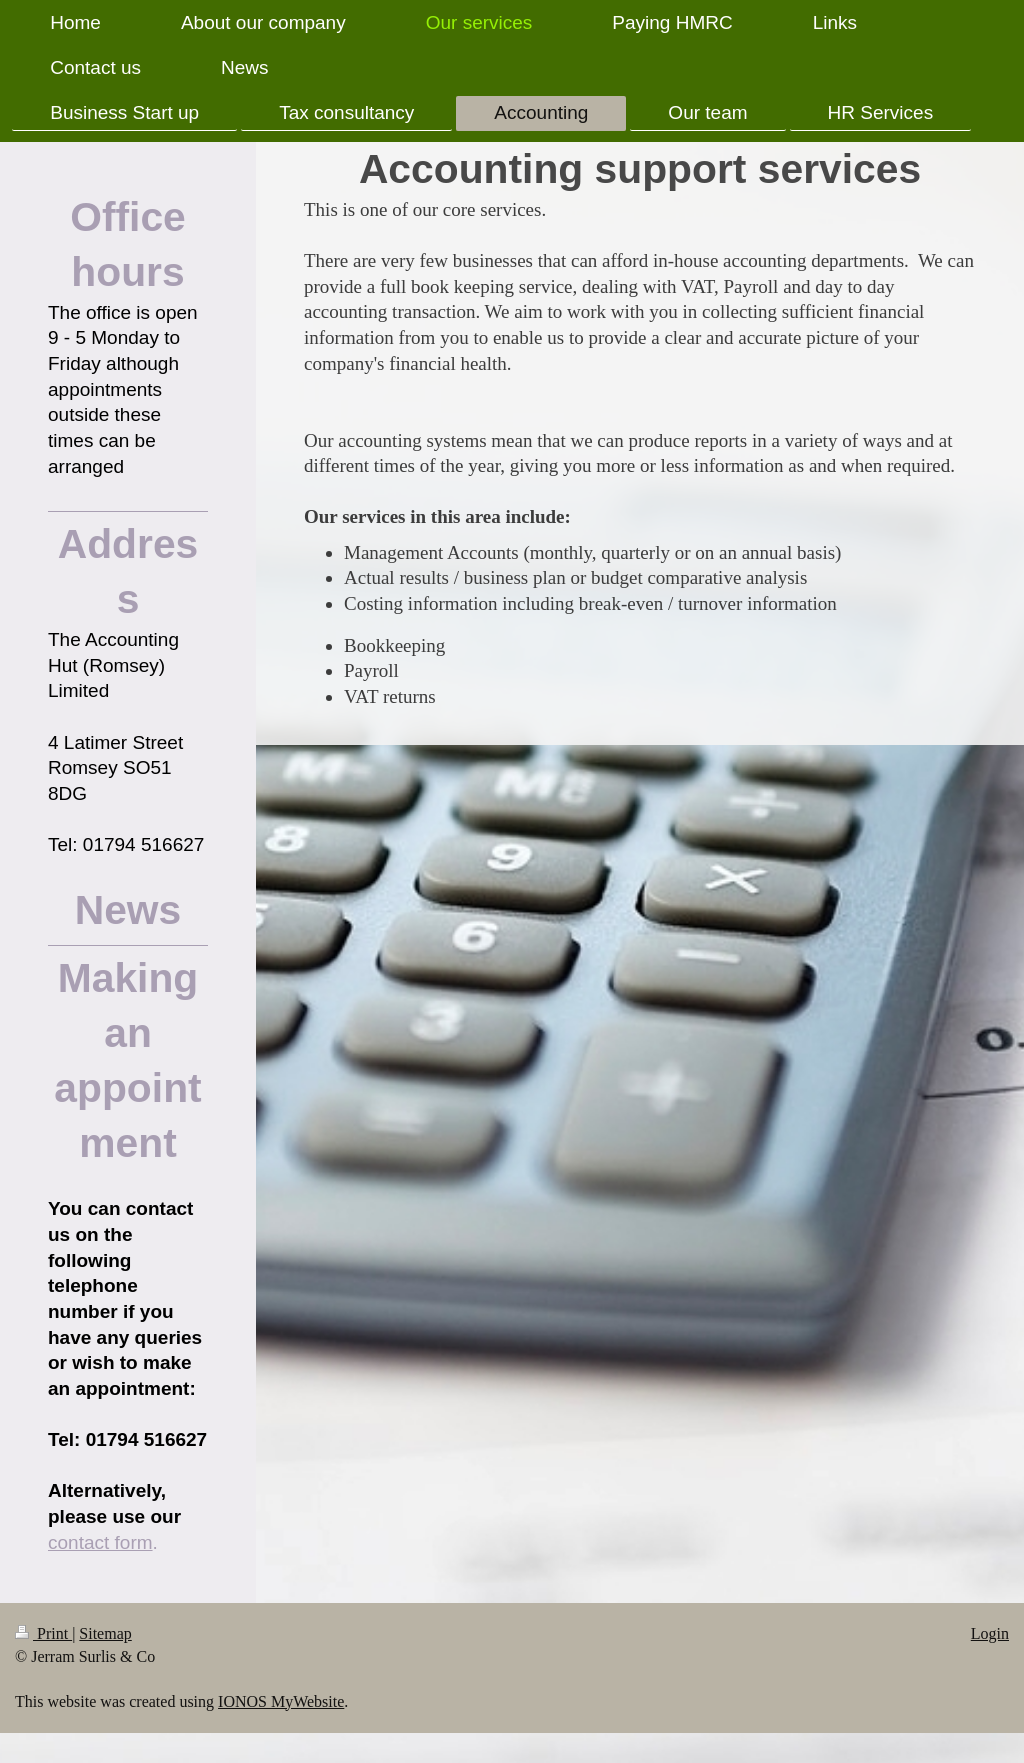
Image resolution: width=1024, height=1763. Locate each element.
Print (43, 1633)
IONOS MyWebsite (281, 1701)
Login (990, 1633)
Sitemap (105, 1633)
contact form (100, 1542)
